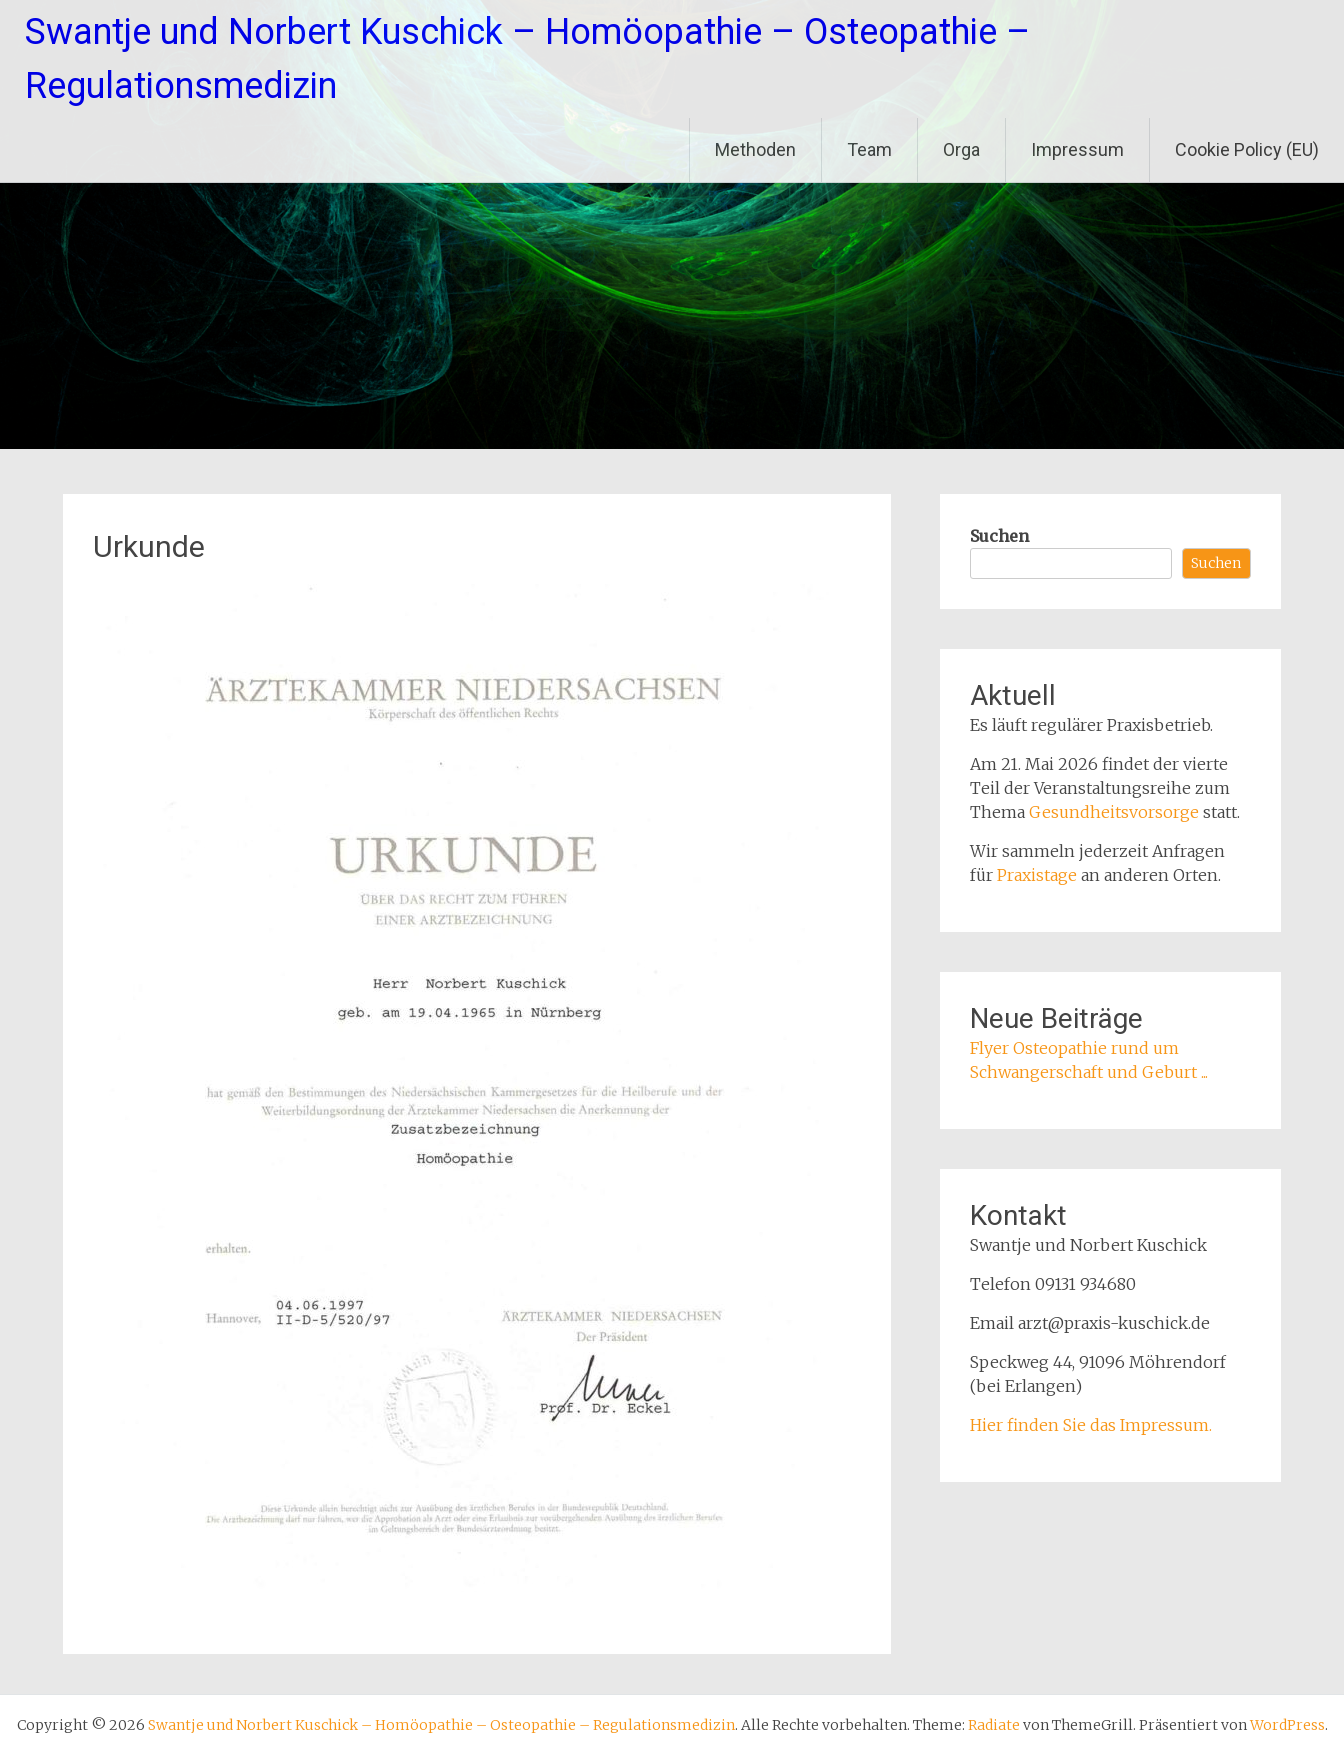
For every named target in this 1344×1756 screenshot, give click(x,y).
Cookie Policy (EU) (1247, 149)
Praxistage (1037, 875)
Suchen (999, 536)
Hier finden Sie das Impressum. (1091, 1425)
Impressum (1077, 149)
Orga (961, 149)
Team (869, 149)
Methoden (755, 149)
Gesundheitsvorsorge (1114, 812)
